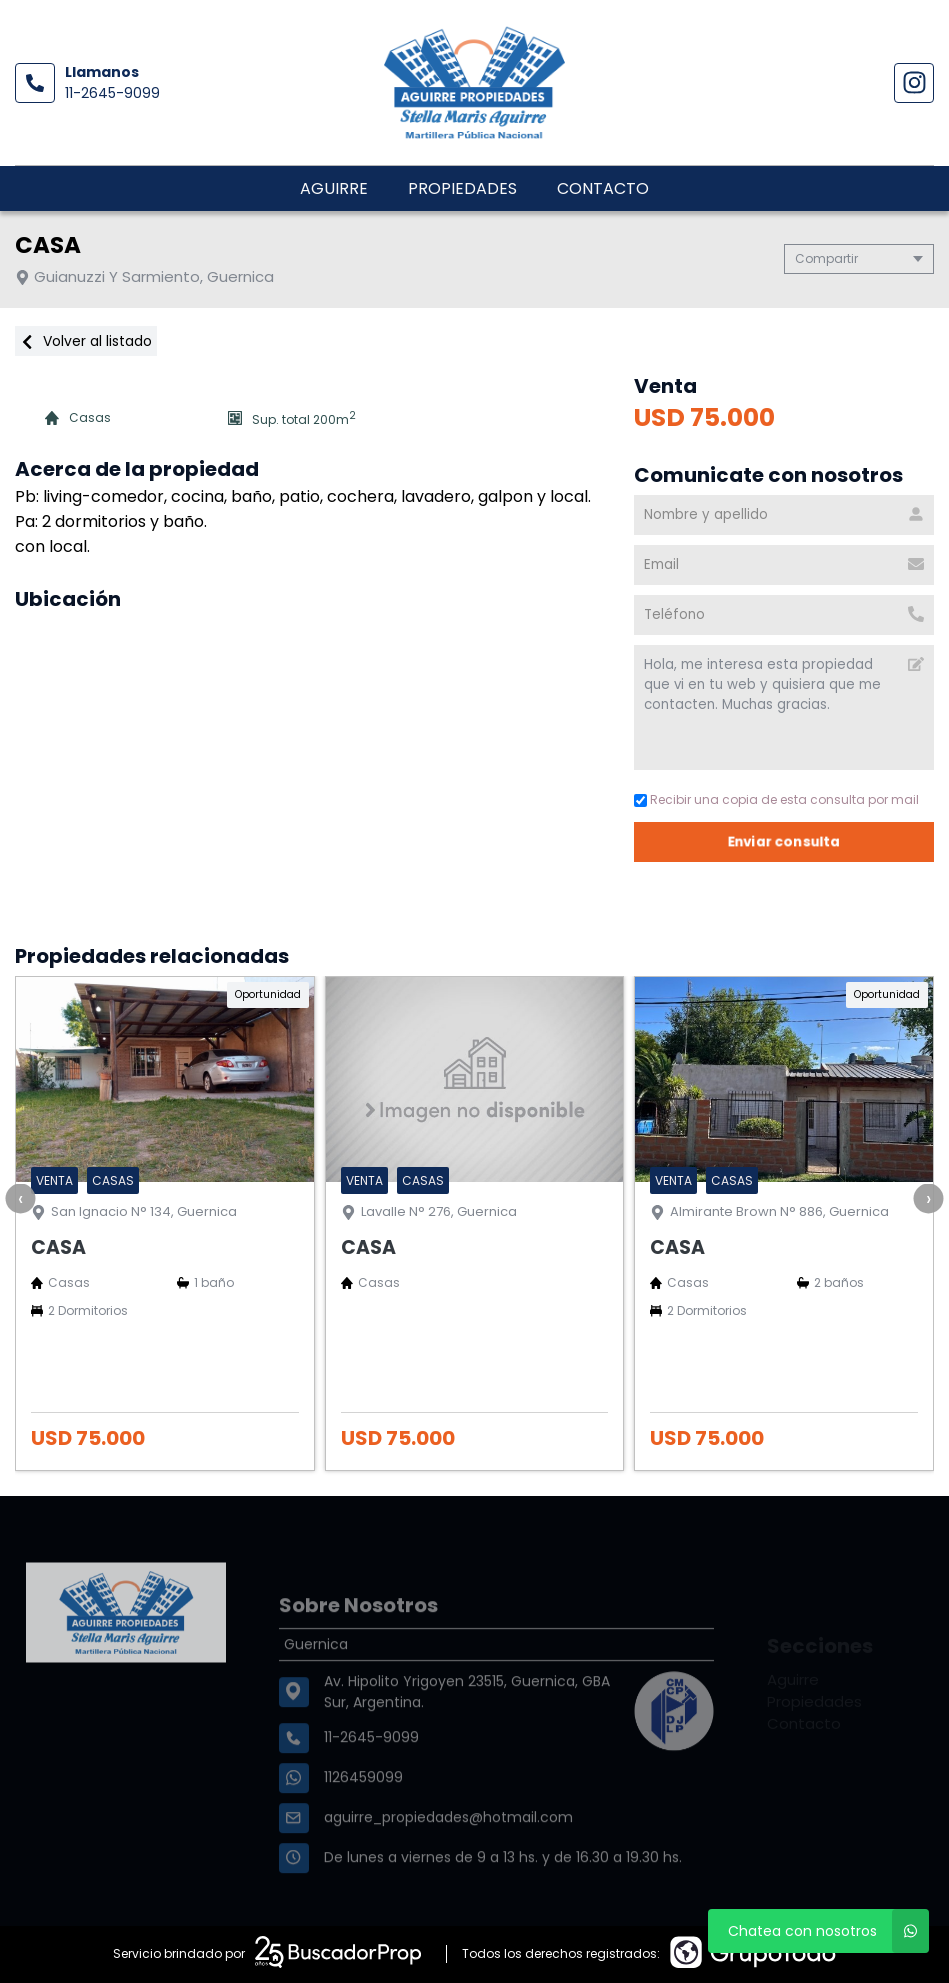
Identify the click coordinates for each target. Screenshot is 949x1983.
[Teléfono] (784, 615)
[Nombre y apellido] (784, 515)
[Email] (784, 565)
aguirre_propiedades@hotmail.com (448, 1863)
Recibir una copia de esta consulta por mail (776, 799)
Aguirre (334, 188)
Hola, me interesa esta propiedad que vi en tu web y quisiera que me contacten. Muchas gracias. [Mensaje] (784, 707)
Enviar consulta (784, 841)
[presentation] (20, 1198)
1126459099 (363, 1823)
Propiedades (462, 188)
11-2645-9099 (112, 93)
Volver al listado (86, 341)
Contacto (603, 188)
